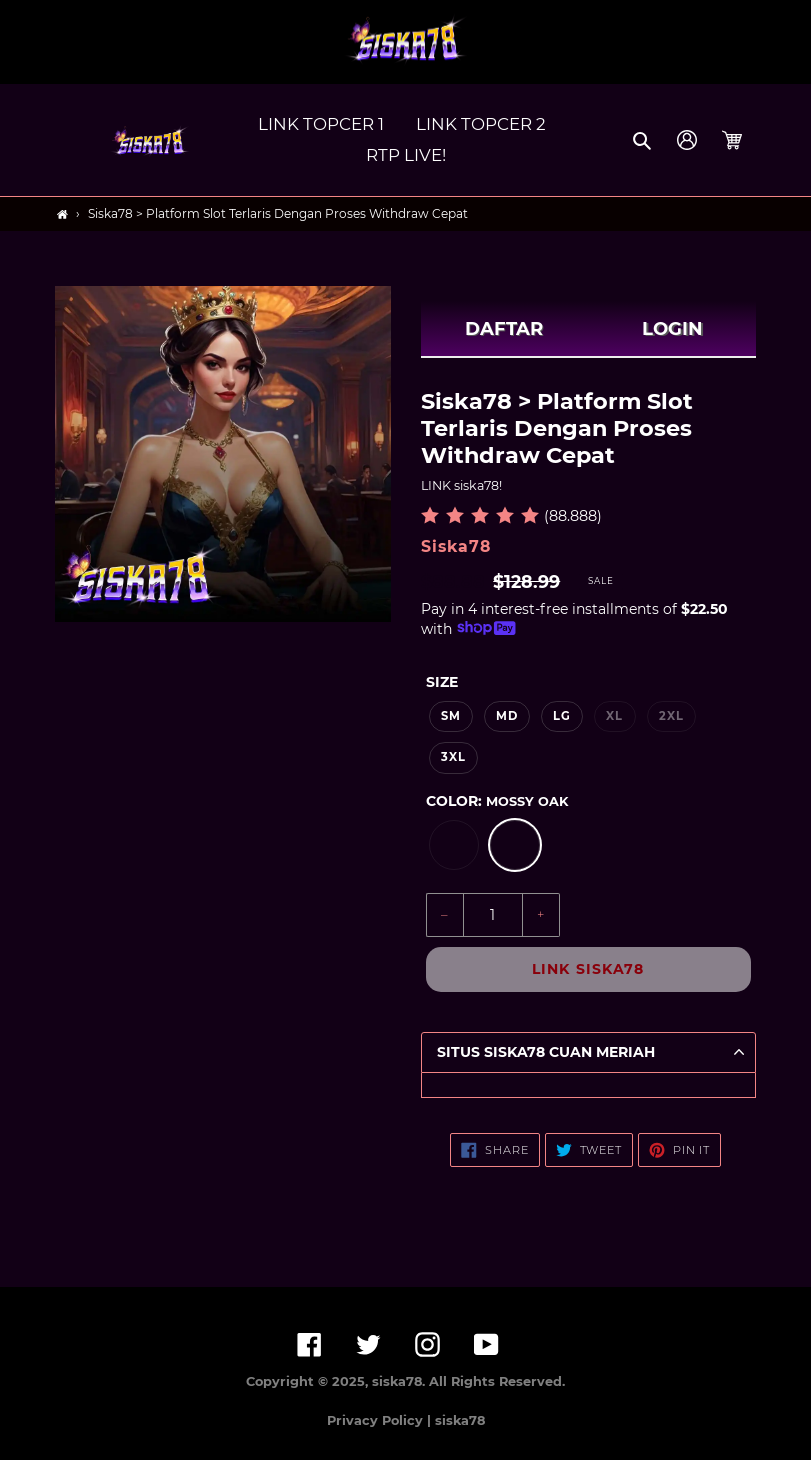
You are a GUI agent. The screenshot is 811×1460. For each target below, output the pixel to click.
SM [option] (451, 716)
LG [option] (562, 716)
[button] (643, 140)
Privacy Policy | (381, 1420)
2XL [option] (671, 716)
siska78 (460, 1420)
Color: (497, 801)
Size (442, 682)
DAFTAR (504, 329)
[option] (454, 845)
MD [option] (507, 716)
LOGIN (672, 329)
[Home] (62, 214)
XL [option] (614, 716)
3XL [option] (453, 757)
